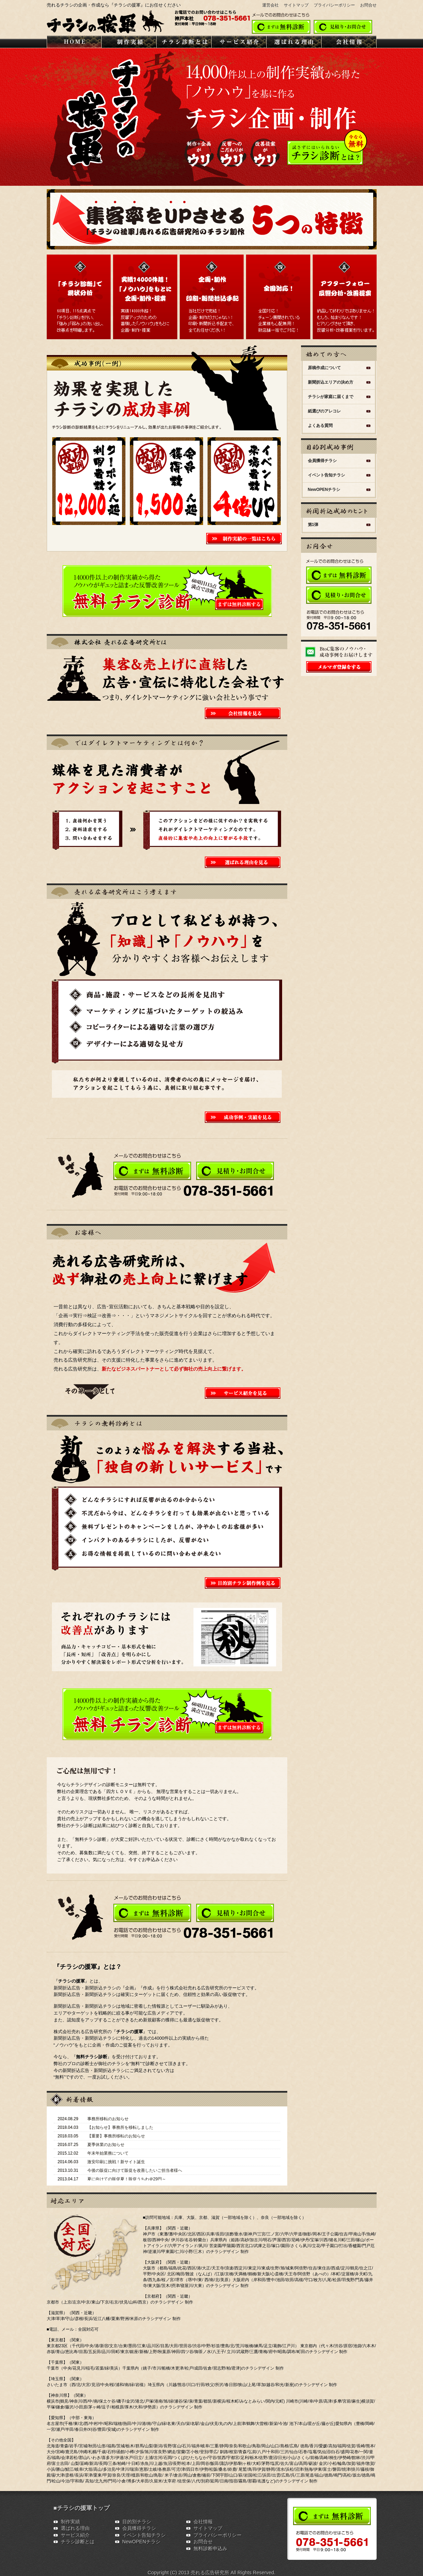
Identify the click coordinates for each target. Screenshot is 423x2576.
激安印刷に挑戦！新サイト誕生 (116, 2161)
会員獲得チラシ (322, 460)
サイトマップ (296, 5)
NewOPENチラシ (324, 489)
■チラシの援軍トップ (82, 2508)
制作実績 (70, 2521)
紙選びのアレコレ (324, 411)
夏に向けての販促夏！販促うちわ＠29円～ (126, 2179)
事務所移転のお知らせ (108, 2118)
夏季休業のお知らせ (105, 2144)
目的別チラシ (136, 2521)
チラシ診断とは (77, 2541)
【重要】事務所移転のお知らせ (116, 2136)
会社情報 (203, 2521)
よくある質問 (320, 425)
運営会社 (270, 5)
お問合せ (368, 5)
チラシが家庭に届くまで (330, 396)
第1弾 (313, 524)
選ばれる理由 (75, 2528)
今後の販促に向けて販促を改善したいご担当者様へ (134, 2170)
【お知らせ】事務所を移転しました (120, 2127)
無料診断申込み (210, 2548)
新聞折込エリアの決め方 (330, 382)
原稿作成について (324, 367)
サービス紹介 (75, 2535)
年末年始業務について (108, 2153)
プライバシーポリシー (334, 5)
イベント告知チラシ (326, 475)
